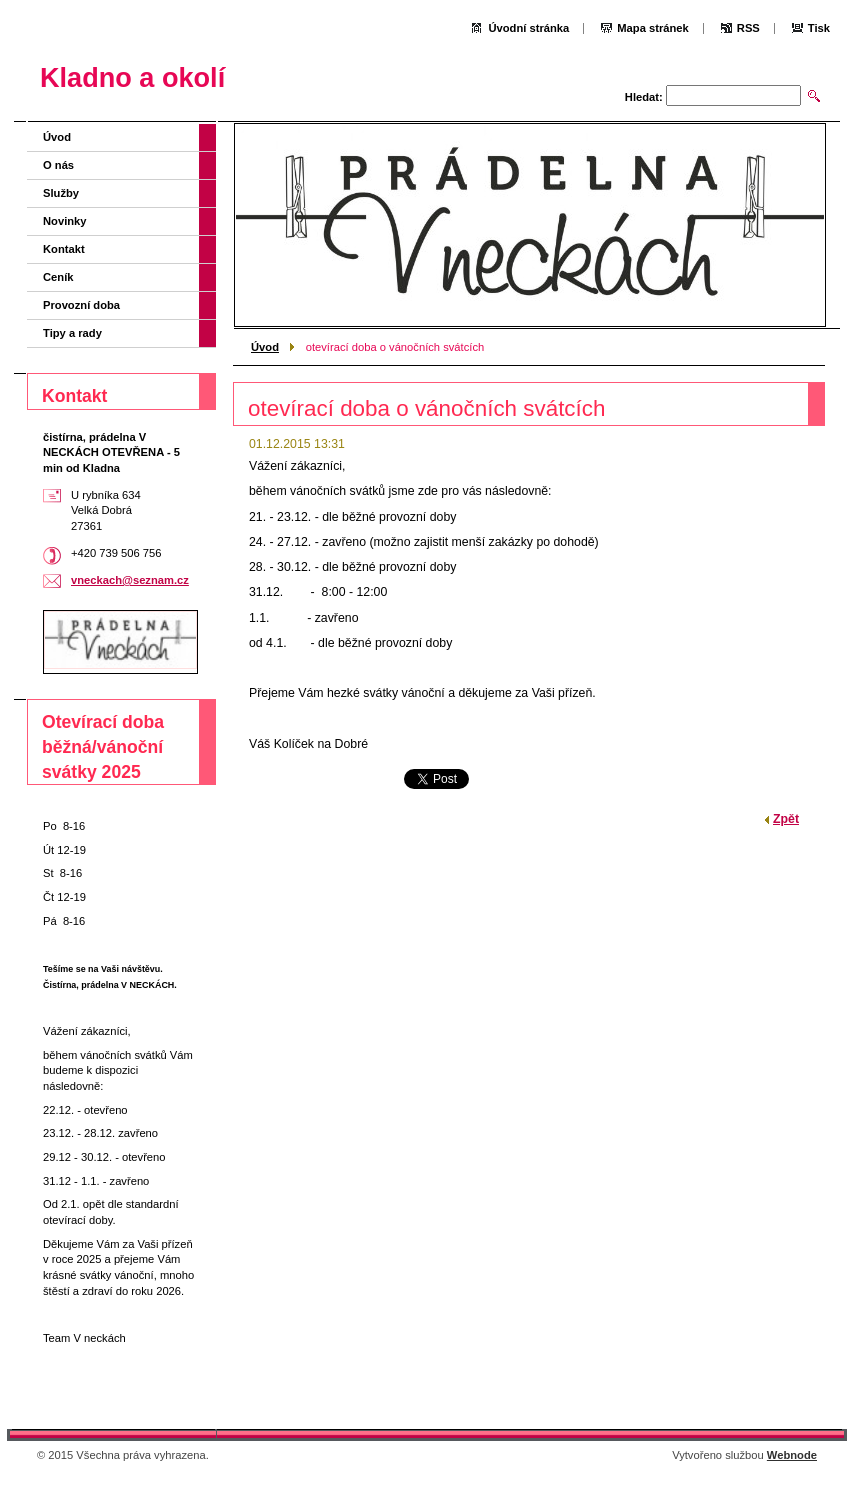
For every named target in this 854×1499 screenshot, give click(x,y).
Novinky (65, 221)
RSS (748, 28)
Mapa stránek (653, 28)
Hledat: (644, 97)
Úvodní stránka (528, 28)
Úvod (265, 347)
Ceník (58, 277)
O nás (58, 165)
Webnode (792, 1455)
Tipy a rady (72, 333)
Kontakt (64, 249)
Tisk (819, 28)
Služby (61, 193)
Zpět (786, 819)
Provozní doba (81, 305)
